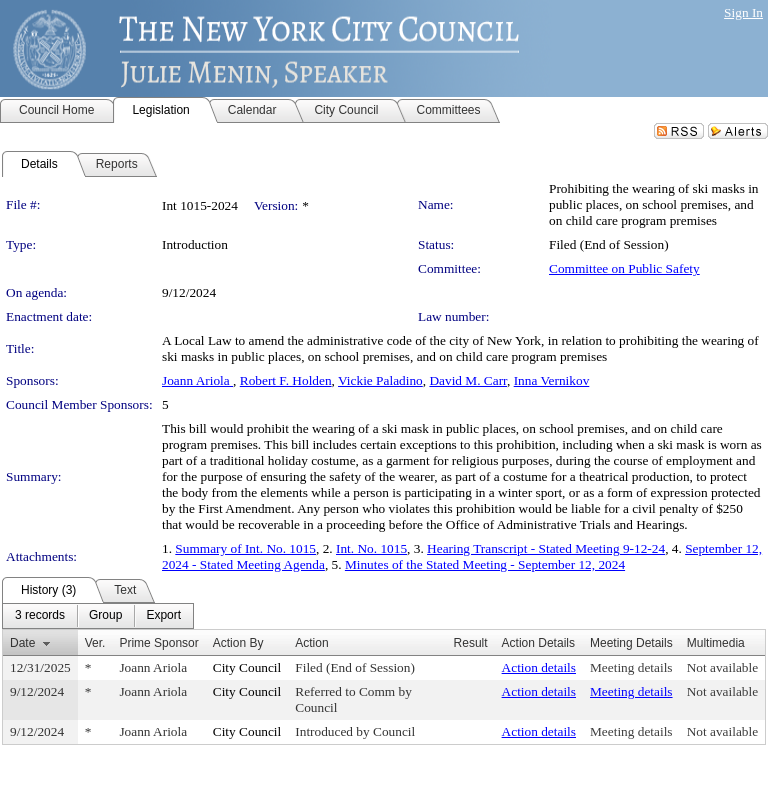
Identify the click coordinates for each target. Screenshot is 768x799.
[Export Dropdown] (163, 616)
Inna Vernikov (552, 380)
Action (311, 643)
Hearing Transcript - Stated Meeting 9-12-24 (546, 548)
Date (22, 643)
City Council (247, 667)
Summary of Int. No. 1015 (245, 548)
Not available (722, 667)
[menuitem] (40, 616)
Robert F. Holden (286, 380)
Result (471, 643)
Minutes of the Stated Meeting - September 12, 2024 (485, 564)
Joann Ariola (197, 380)
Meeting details (631, 667)
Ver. (95, 643)
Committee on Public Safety (624, 268)
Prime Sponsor (158, 643)
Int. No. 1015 (371, 548)
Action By (238, 643)
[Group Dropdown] (105, 616)
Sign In (743, 12)
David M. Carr (468, 380)
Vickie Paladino (380, 380)
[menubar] (98, 616)
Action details (539, 667)
